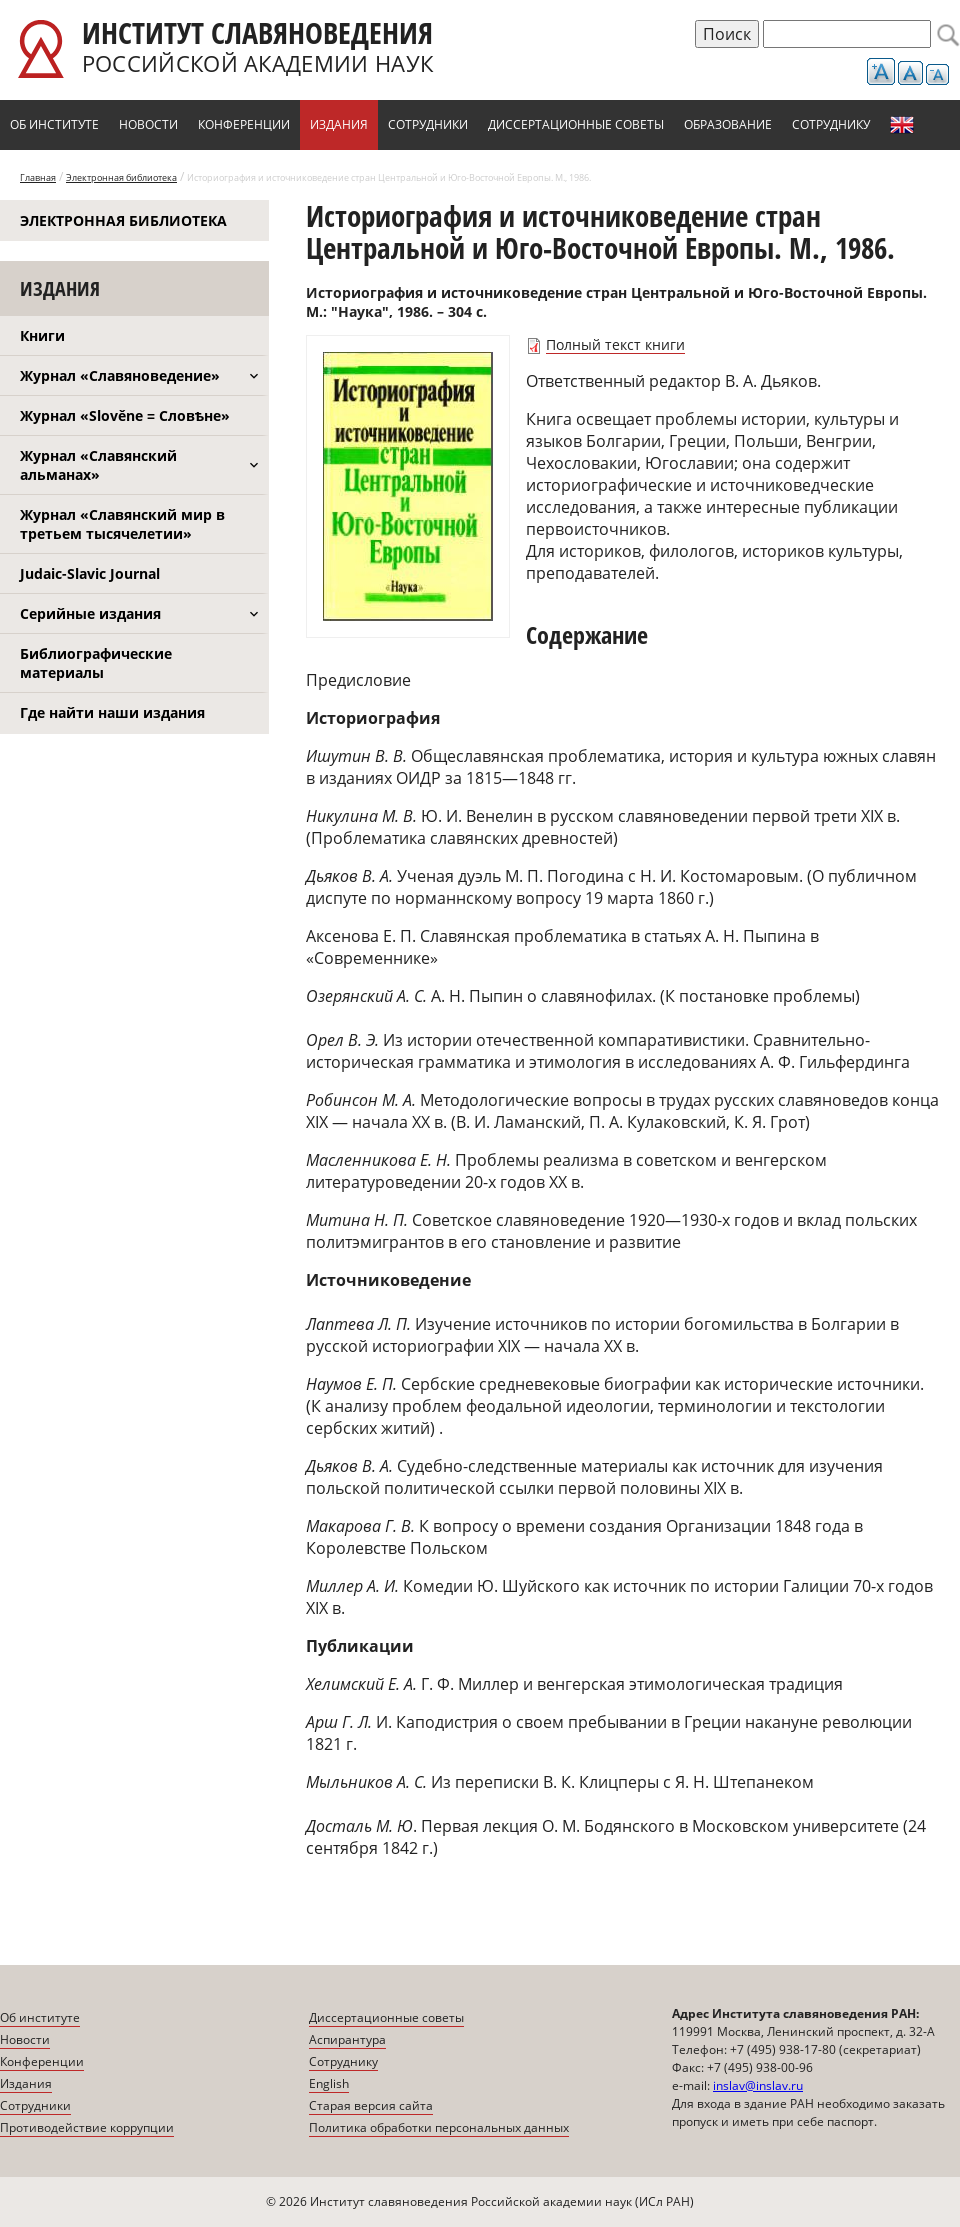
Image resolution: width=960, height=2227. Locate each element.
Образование (728, 124)
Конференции (244, 124)
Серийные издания (90, 613)
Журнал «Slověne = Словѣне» (125, 415)
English (902, 125)
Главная (38, 177)
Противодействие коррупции (87, 2127)
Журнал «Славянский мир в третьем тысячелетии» (122, 524)
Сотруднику (831, 124)
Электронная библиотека (121, 177)
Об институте (54, 124)
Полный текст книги (615, 344)
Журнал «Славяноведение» (120, 375)
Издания (339, 124)
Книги (42, 335)
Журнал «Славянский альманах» (98, 465)
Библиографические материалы (96, 663)
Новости (148, 124)
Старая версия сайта (371, 2105)
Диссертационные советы (576, 124)
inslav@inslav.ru (758, 2085)
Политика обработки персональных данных (439, 2127)
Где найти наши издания (112, 712)
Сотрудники (428, 124)
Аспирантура (347, 2039)
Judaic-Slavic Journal (90, 573)
